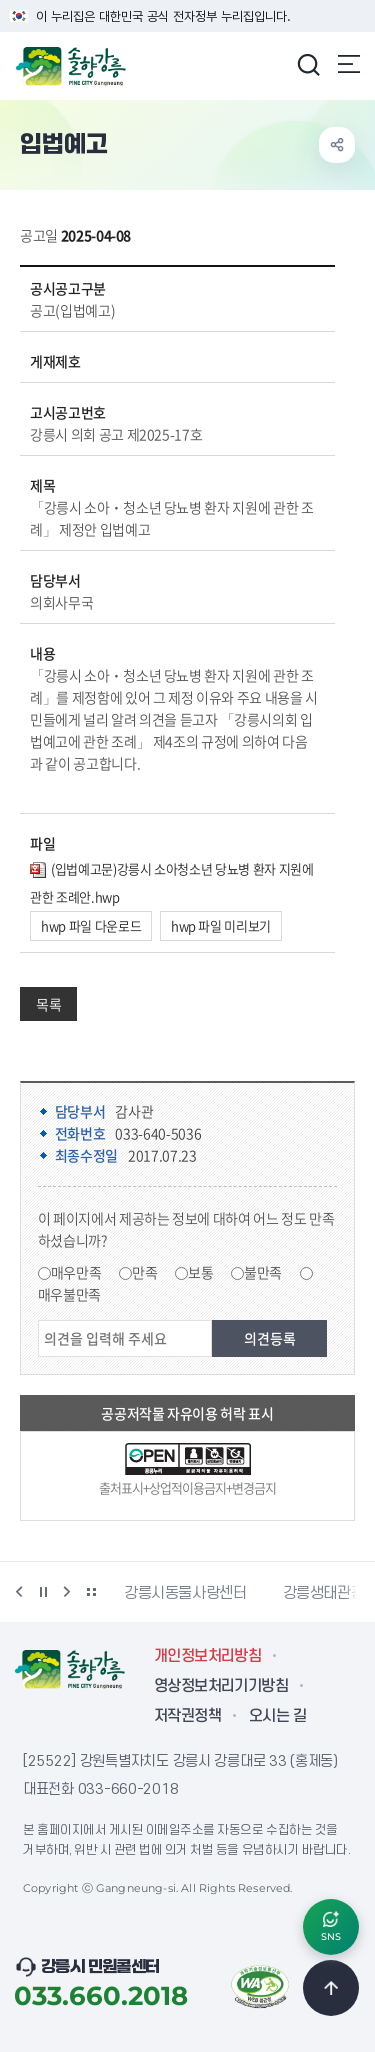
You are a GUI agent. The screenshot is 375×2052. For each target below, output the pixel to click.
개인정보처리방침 (207, 1656)
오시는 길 (277, 1716)
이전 (19, 1592)
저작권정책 (187, 1716)
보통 (200, 1272)
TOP (331, 1988)
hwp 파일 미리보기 (221, 925)
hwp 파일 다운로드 (91, 925)
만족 (144, 1272)
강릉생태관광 (324, 1593)
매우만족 (76, 1272)
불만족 (263, 1272)
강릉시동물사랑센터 (185, 1593)
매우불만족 (69, 1294)
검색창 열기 (308, 64)
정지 (43, 1592)
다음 (67, 1592)
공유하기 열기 (337, 145)
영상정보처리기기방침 (221, 1686)
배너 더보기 (91, 1592)
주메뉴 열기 (349, 64)
